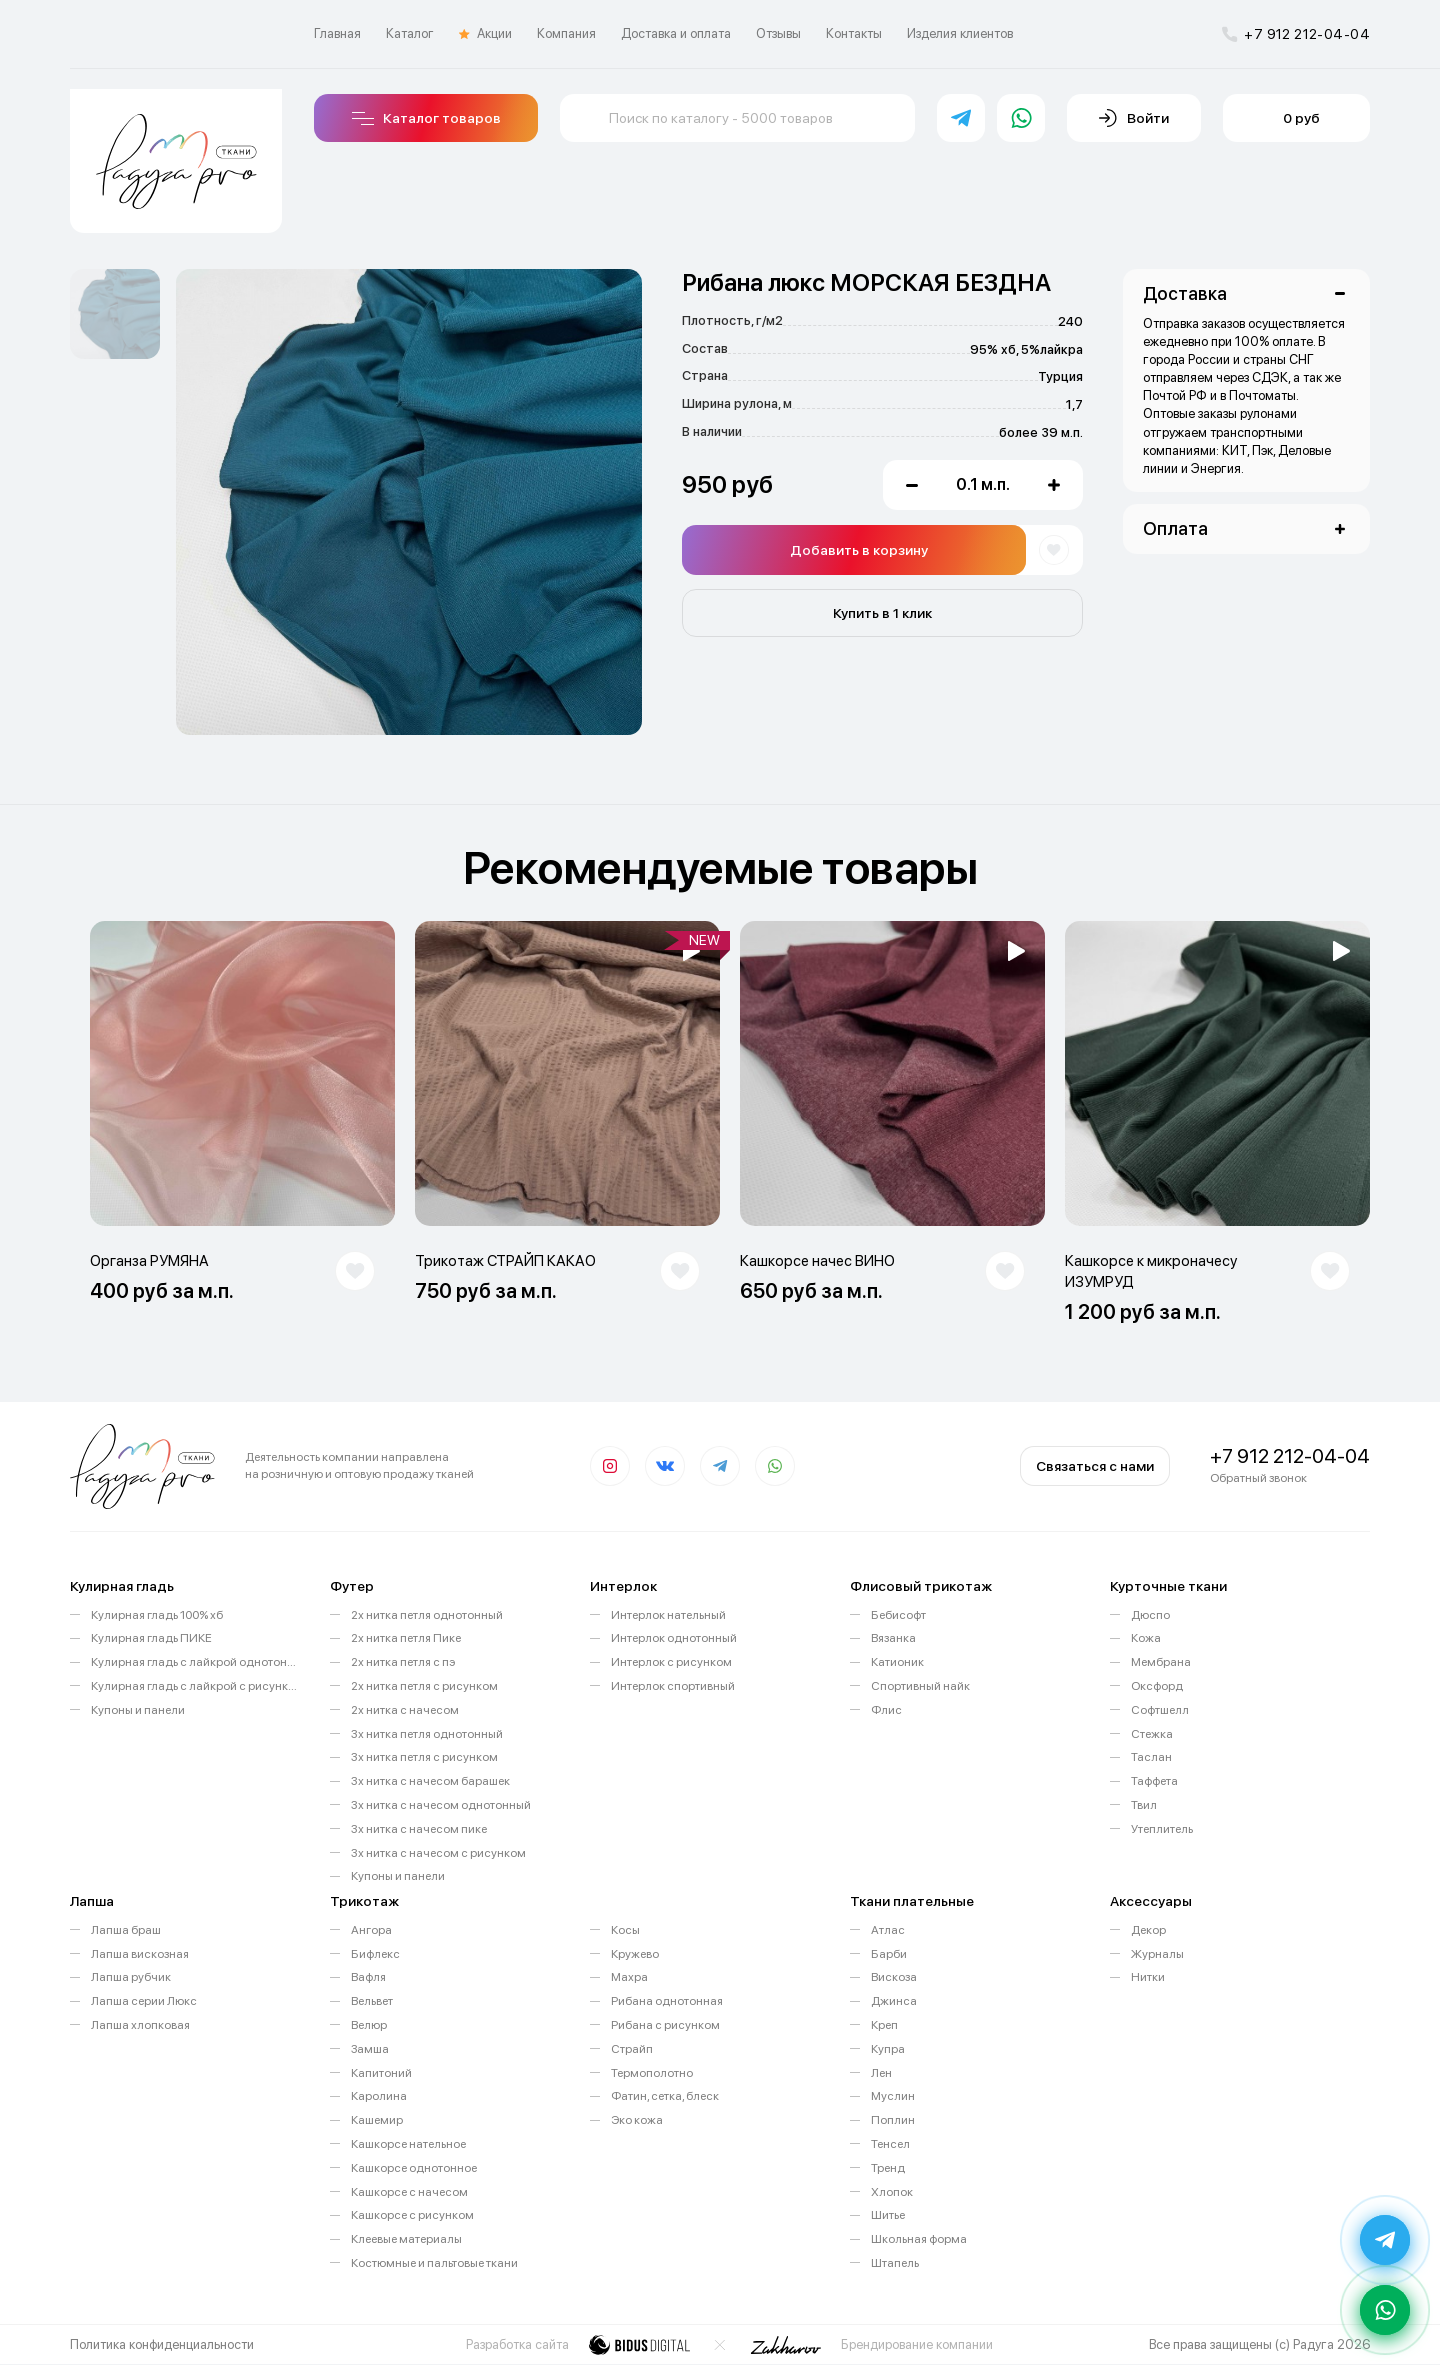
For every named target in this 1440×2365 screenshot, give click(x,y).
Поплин (893, 2120)
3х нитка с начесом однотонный (441, 1805)
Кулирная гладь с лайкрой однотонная (195, 1662)
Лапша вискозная (140, 1954)
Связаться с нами (1095, 1466)
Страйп (632, 2049)
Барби (889, 1954)
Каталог (410, 33)
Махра (629, 1977)
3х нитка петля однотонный (427, 1734)
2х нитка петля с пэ (403, 1662)
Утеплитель (1162, 1829)
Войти (1134, 118)
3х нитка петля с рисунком (424, 1757)
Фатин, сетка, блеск (665, 2096)
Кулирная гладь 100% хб (157, 1615)
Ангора (371, 1930)
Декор (1148, 1930)
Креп (884, 2025)
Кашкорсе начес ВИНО (817, 1261)
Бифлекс (375, 1954)
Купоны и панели (138, 1710)
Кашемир (377, 2120)
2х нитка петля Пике (406, 1638)
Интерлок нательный (668, 1615)
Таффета (1154, 1781)
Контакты (854, 33)
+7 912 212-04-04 (1296, 34)
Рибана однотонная (667, 2001)
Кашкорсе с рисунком (412, 2215)
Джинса (894, 2001)
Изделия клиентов (960, 33)
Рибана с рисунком (665, 2025)
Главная (337, 33)
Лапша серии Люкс (144, 2001)
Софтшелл (1160, 1710)
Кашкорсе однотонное (414, 2168)
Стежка (1152, 1734)
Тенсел (890, 2144)
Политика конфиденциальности (162, 2344)
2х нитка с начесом (405, 1710)
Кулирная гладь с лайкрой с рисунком (195, 1686)
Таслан (1151, 1757)
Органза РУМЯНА (149, 1261)
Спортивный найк (920, 1686)
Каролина (379, 2096)
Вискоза (894, 1977)
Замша (370, 2049)
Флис (886, 1710)
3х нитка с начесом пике (419, 1829)
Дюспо (1150, 1615)
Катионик (897, 1662)
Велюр (369, 2025)
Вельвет (372, 2001)
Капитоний (381, 2073)
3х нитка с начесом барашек (430, 1781)
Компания (566, 33)
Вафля (368, 1977)
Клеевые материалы (406, 2239)
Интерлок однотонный (674, 1638)
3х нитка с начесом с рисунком (438, 1853)
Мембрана (1161, 1662)
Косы (625, 1930)
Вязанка (893, 1638)
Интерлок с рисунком (671, 1662)
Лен (881, 2073)
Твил (1144, 1805)
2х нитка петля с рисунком (424, 1686)
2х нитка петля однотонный (427, 1615)
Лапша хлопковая (140, 2025)
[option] (115, 314)
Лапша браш (126, 1930)
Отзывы (778, 33)
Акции (485, 34)
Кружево (635, 1954)
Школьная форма (919, 2239)
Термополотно (652, 2073)
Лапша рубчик (131, 1977)
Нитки (1148, 1977)
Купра (888, 2049)
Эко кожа (637, 2120)
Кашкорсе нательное (408, 2144)
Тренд (888, 2168)
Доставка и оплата (676, 33)
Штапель (895, 2263)
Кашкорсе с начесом (409, 2192)
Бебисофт (898, 1615)
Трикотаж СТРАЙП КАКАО (505, 1261)
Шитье (888, 2215)
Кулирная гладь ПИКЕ (151, 1638)
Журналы (1157, 1954)
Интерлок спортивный (673, 1686)
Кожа (1146, 1638)
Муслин (893, 2096)
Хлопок (892, 2192)
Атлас (888, 1930)
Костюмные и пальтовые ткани (434, 2263)
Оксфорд (1157, 1686)
